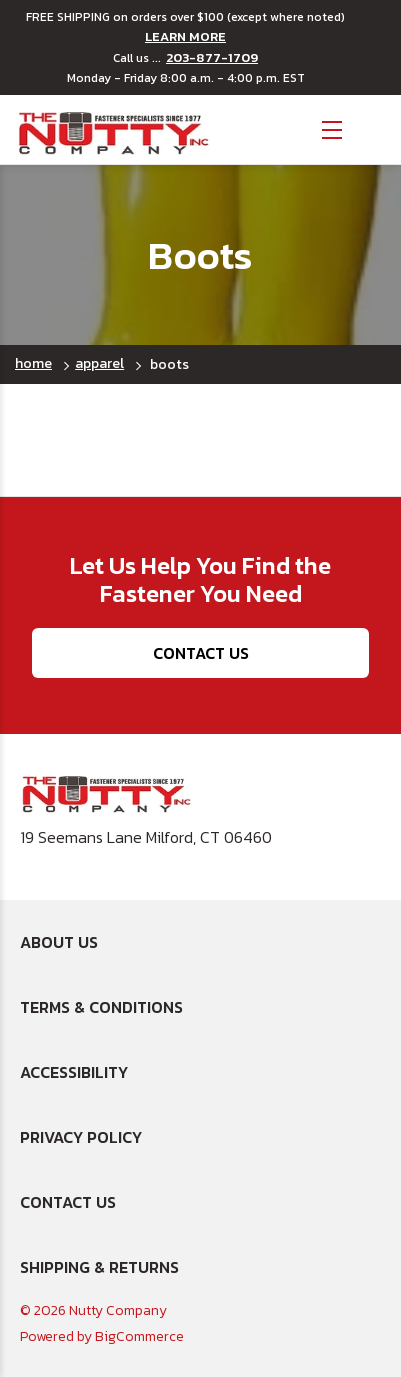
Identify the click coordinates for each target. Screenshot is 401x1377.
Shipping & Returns (99, 1267)
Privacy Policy (81, 1137)
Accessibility (74, 1072)
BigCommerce (139, 1336)
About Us (59, 942)
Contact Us (201, 653)
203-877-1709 (212, 58)
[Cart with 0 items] (371, 127)
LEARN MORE (185, 37)
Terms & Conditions (101, 1007)
